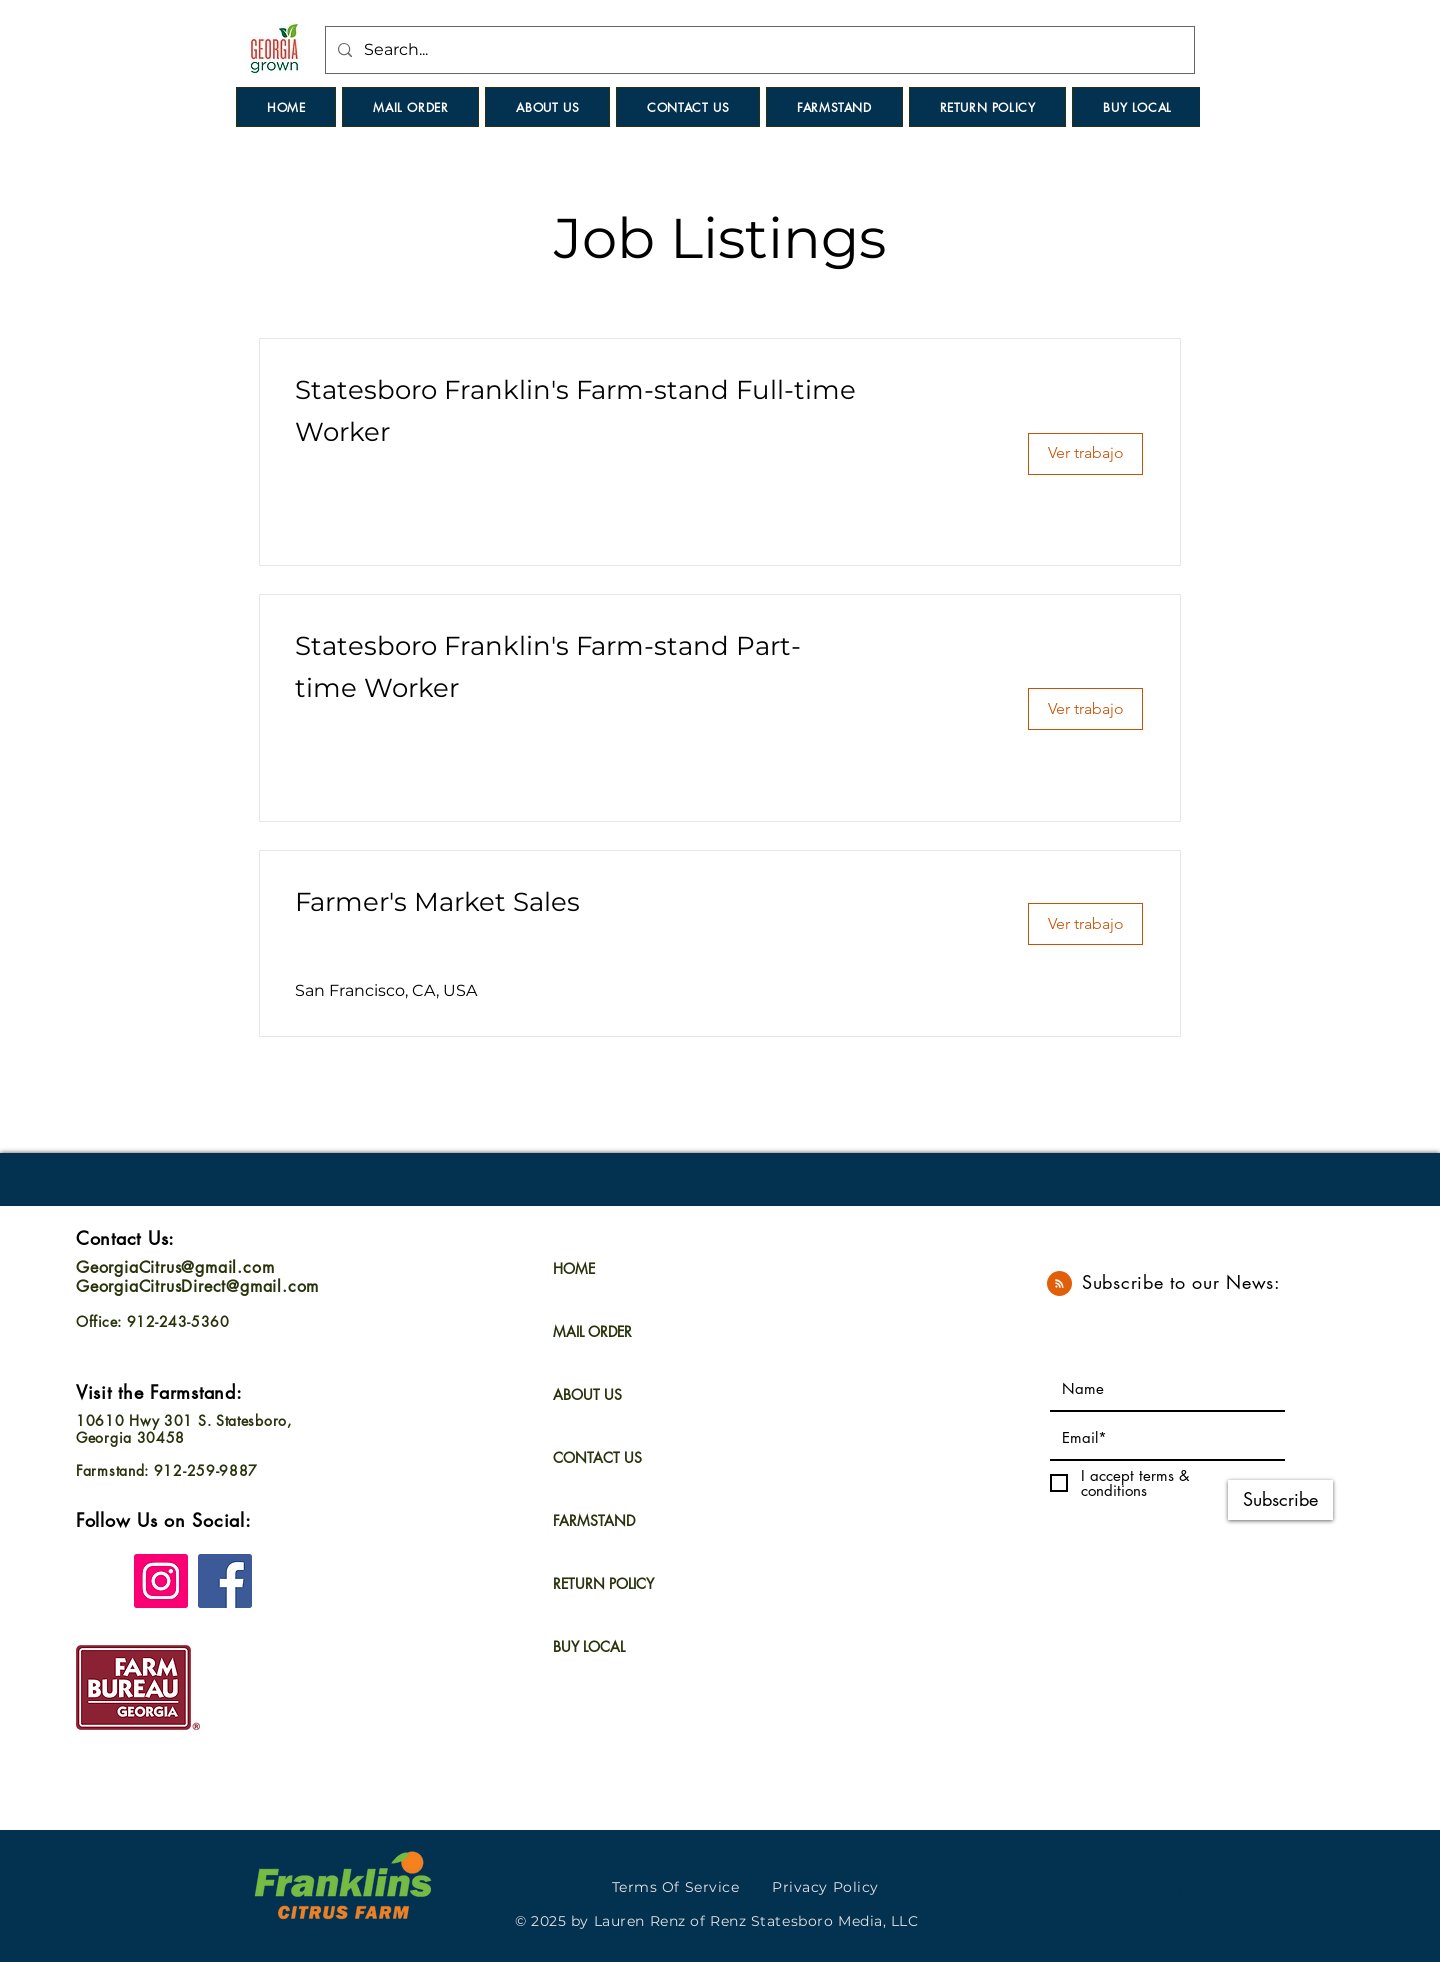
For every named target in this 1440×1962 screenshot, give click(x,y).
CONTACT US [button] (597, 1457)
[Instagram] (161, 1581)
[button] (688, 107)
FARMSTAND (594, 1520)
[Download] (1179, 1897)
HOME (574, 1268)
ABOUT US (587, 1394)
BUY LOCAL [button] (589, 1646)
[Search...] (758, 50)
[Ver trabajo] (1085, 454)
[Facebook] (225, 1581)
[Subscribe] (1280, 1500)
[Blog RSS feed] (1059, 1284)
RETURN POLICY (603, 1583)
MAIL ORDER (592, 1331)
